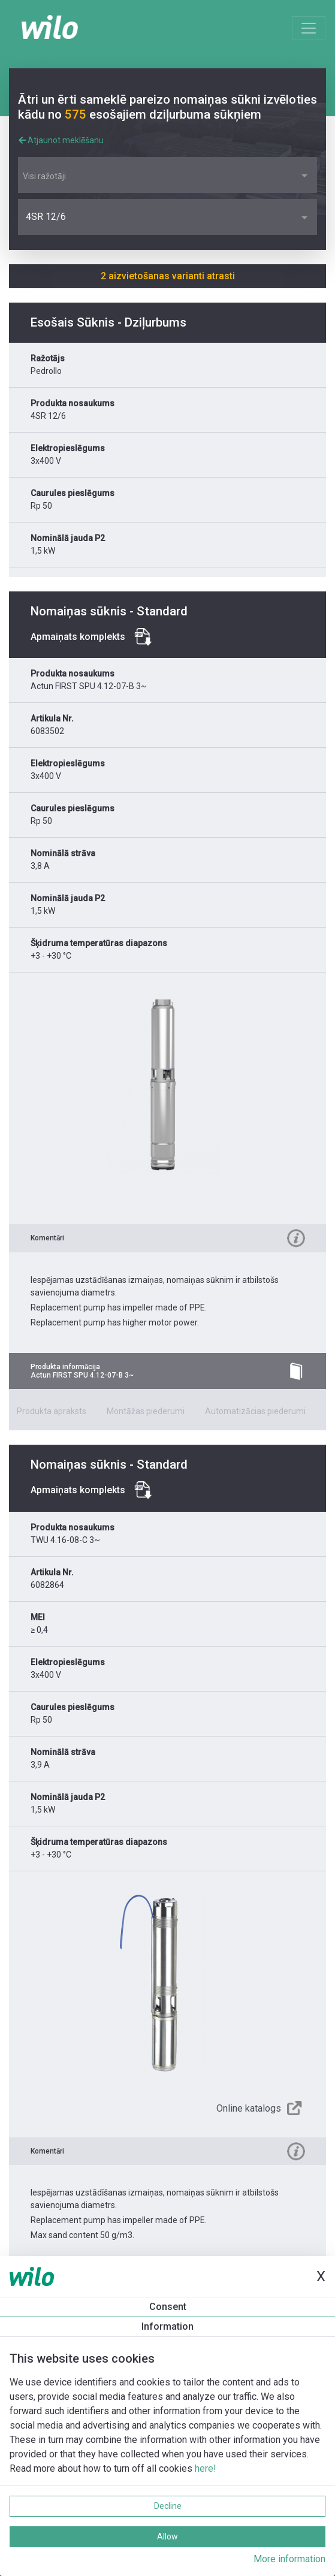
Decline (168, 2506)
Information (167, 2326)
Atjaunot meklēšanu (61, 140)
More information (289, 2559)
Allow (167, 2536)
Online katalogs (248, 2108)
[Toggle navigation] (308, 28)
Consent (167, 2306)
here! (205, 2468)
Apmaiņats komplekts (78, 636)
